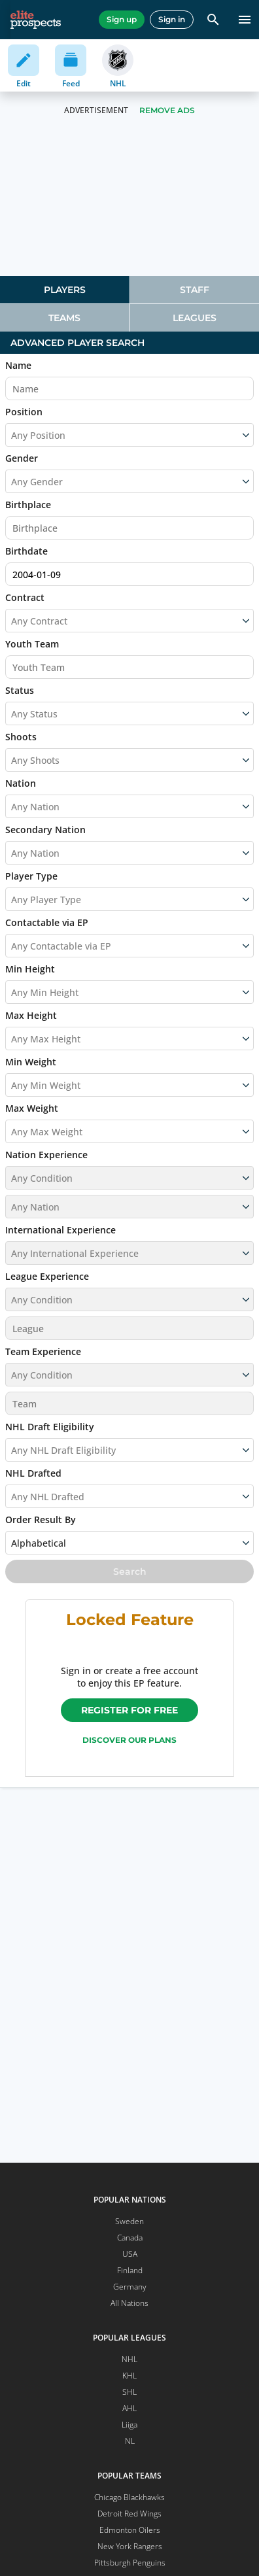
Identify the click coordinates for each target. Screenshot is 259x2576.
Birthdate (26, 551)
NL (130, 2441)
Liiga (129, 2424)
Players (65, 290)
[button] (129, 1169)
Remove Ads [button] (167, 110)
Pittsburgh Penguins (129, 2562)
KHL (129, 2375)
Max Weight (31, 1108)
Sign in (171, 19)
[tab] (65, 289)
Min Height (30, 969)
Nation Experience (46, 1154)
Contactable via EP (46, 922)
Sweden (129, 2221)
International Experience (60, 1230)
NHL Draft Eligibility (49, 1426)
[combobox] (12, 620)
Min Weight (30, 1062)
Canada (130, 2237)
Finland (130, 2270)
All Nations (129, 2303)
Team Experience (43, 1351)
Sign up (122, 19)
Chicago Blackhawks (129, 2497)
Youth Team (32, 644)
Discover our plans (129, 1740)
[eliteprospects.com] (35, 19)
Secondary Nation (45, 829)
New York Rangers (129, 2546)
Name (18, 365)
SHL (129, 2391)
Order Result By (40, 1519)
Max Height (31, 1015)
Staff (194, 290)
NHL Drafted (33, 1473)
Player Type (31, 876)
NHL (129, 2359)
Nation (20, 783)
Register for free (129, 1710)
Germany (130, 2286)
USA (129, 2253)
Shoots (21, 736)
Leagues (194, 318)
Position (24, 411)
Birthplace (28, 504)
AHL (129, 2408)
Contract (24, 597)
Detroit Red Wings (129, 2513)
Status (19, 690)
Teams (64, 318)
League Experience (47, 1276)
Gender (21, 458)
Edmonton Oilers (129, 2529)
